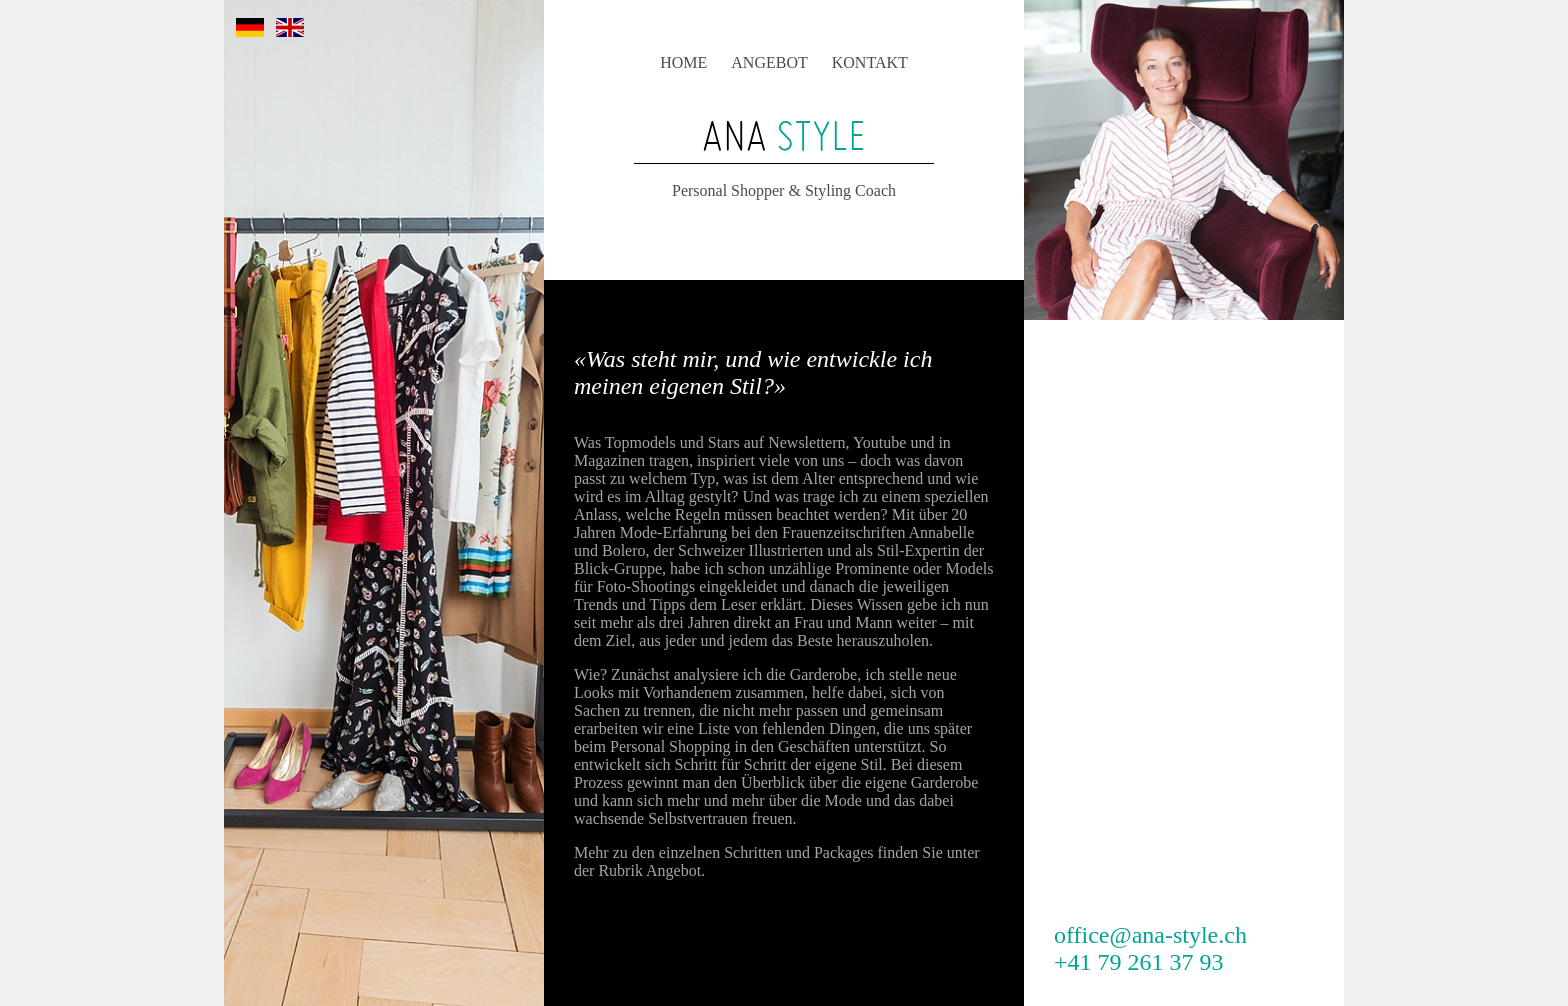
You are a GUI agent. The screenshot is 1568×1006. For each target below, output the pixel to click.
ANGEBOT (769, 62)
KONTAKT (870, 62)
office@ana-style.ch (1150, 935)
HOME (683, 62)
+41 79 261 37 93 (1139, 962)
